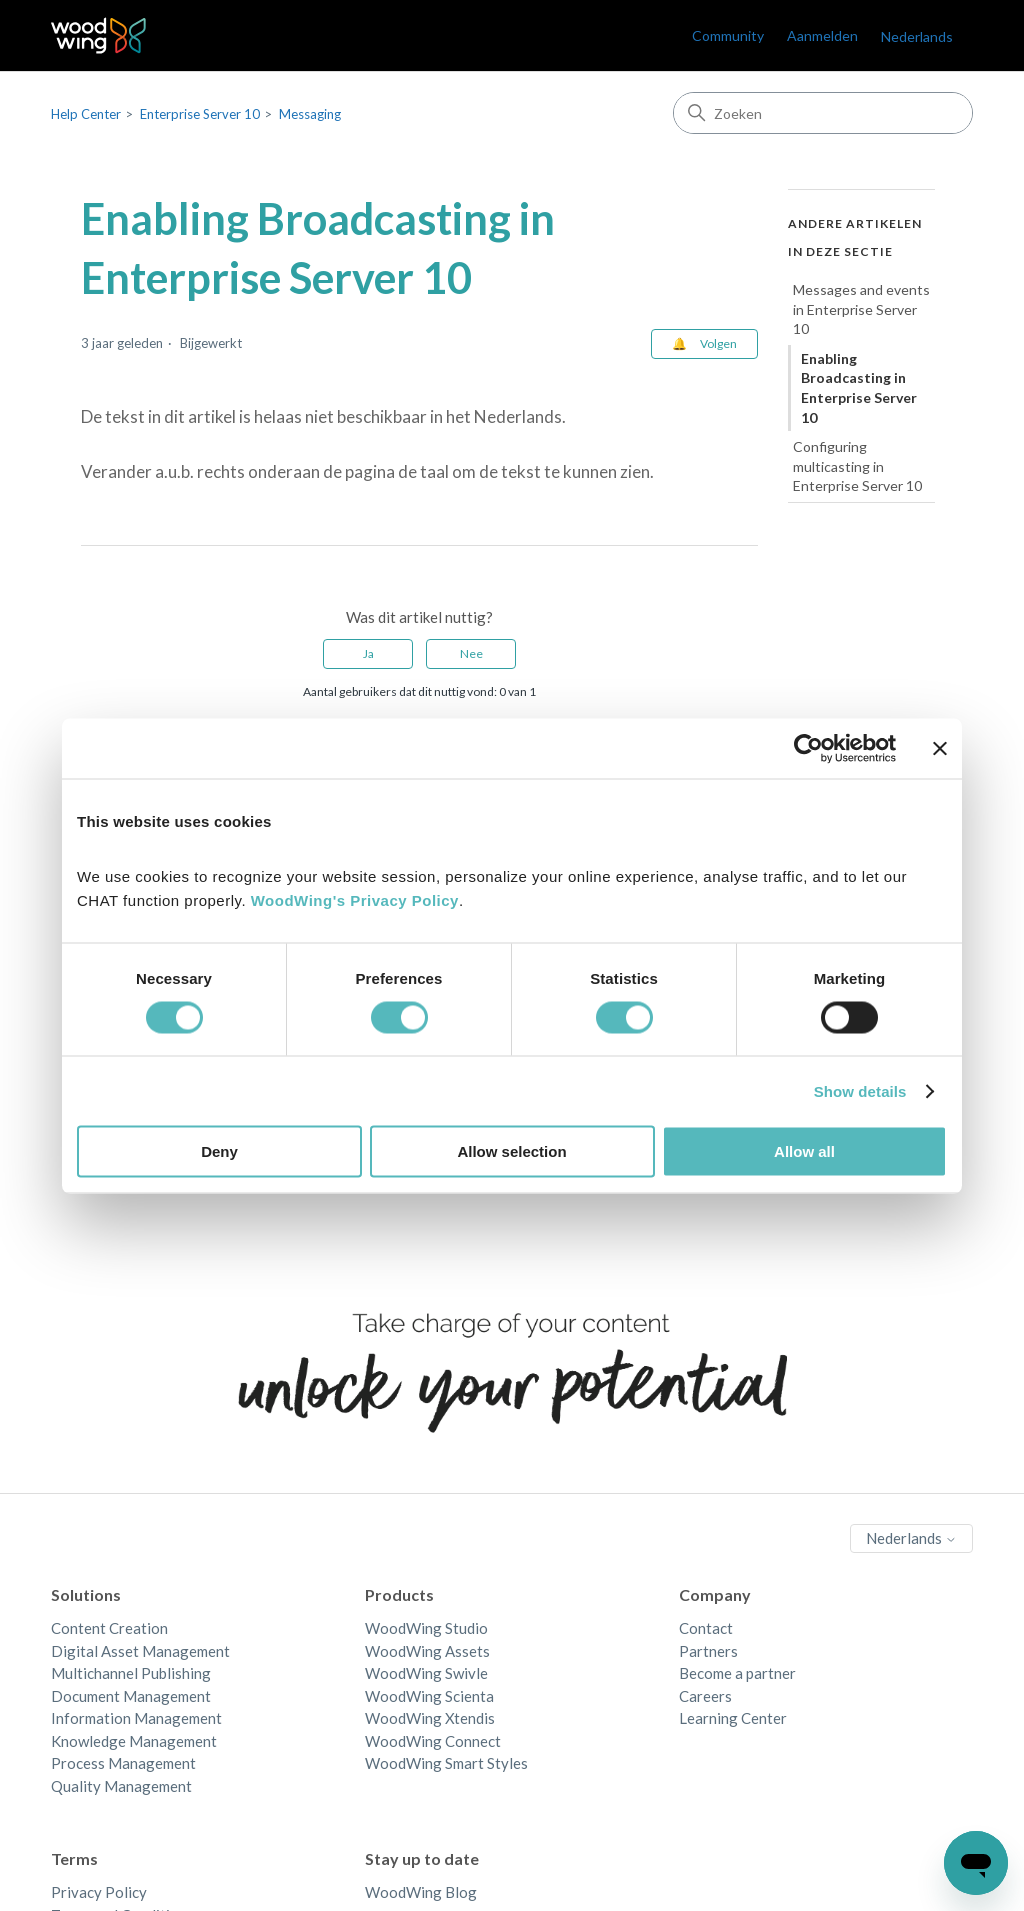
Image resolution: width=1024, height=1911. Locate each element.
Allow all (804, 1151)
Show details (860, 1090)
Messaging (310, 114)
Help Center (86, 114)
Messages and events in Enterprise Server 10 (861, 309)
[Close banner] (940, 748)
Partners (708, 1651)
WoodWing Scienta (429, 1696)
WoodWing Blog (421, 1892)
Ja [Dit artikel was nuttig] (368, 653)
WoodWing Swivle (426, 1673)
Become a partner (737, 1673)
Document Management (131, 1696)
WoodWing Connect (433, 1741)
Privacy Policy (99, 1892)
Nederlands (917, 36)
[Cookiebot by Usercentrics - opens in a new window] (808, 748)
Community (728, 35)
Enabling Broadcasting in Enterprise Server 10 (859, 388)
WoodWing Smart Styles (446, 1763)
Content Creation (109, 1628)
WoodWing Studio (426, 1628)
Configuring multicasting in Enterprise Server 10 (857, 466)
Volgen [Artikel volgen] (718, 343)
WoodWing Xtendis (430, 1718)
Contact (706, 1628)
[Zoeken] (823, 113)
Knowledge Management (134, 1741)
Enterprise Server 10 (200, 114)
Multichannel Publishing (131, 1673)
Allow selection (511, 1151)
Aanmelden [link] (822, 35)
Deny (219, 1151)
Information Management (136, 1718)
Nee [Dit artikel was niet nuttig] (471, 653)
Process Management (123, 1763)
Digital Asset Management (140, 1651)
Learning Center (733, 1718)
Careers (705, 1696)
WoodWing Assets (427, 1651)
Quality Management (121, 1786)
